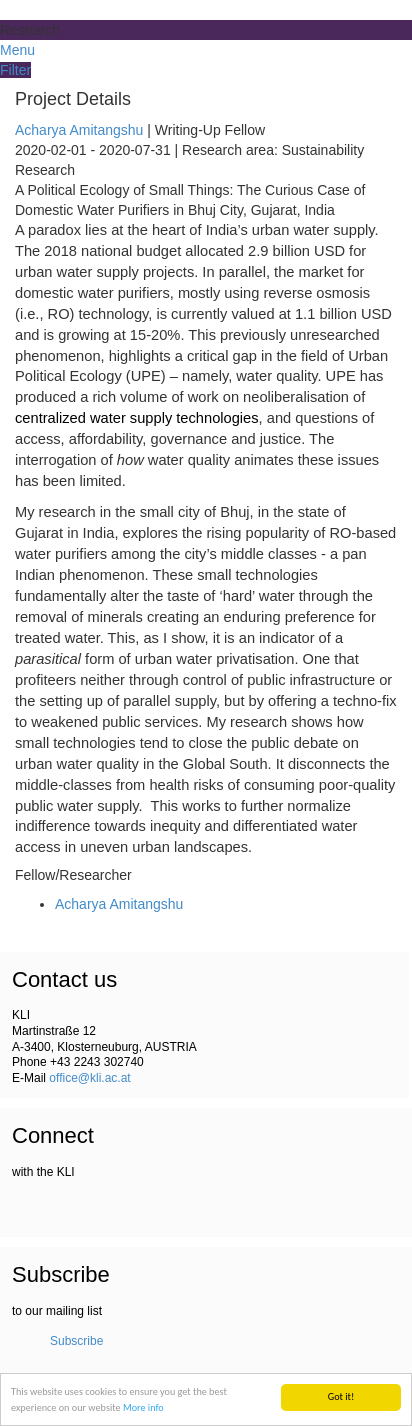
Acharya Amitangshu (79, 130)
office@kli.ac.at (89, 1078)
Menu (17, 50)
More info (143, 1407)
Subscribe (76, 1341)
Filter (15, 70)
